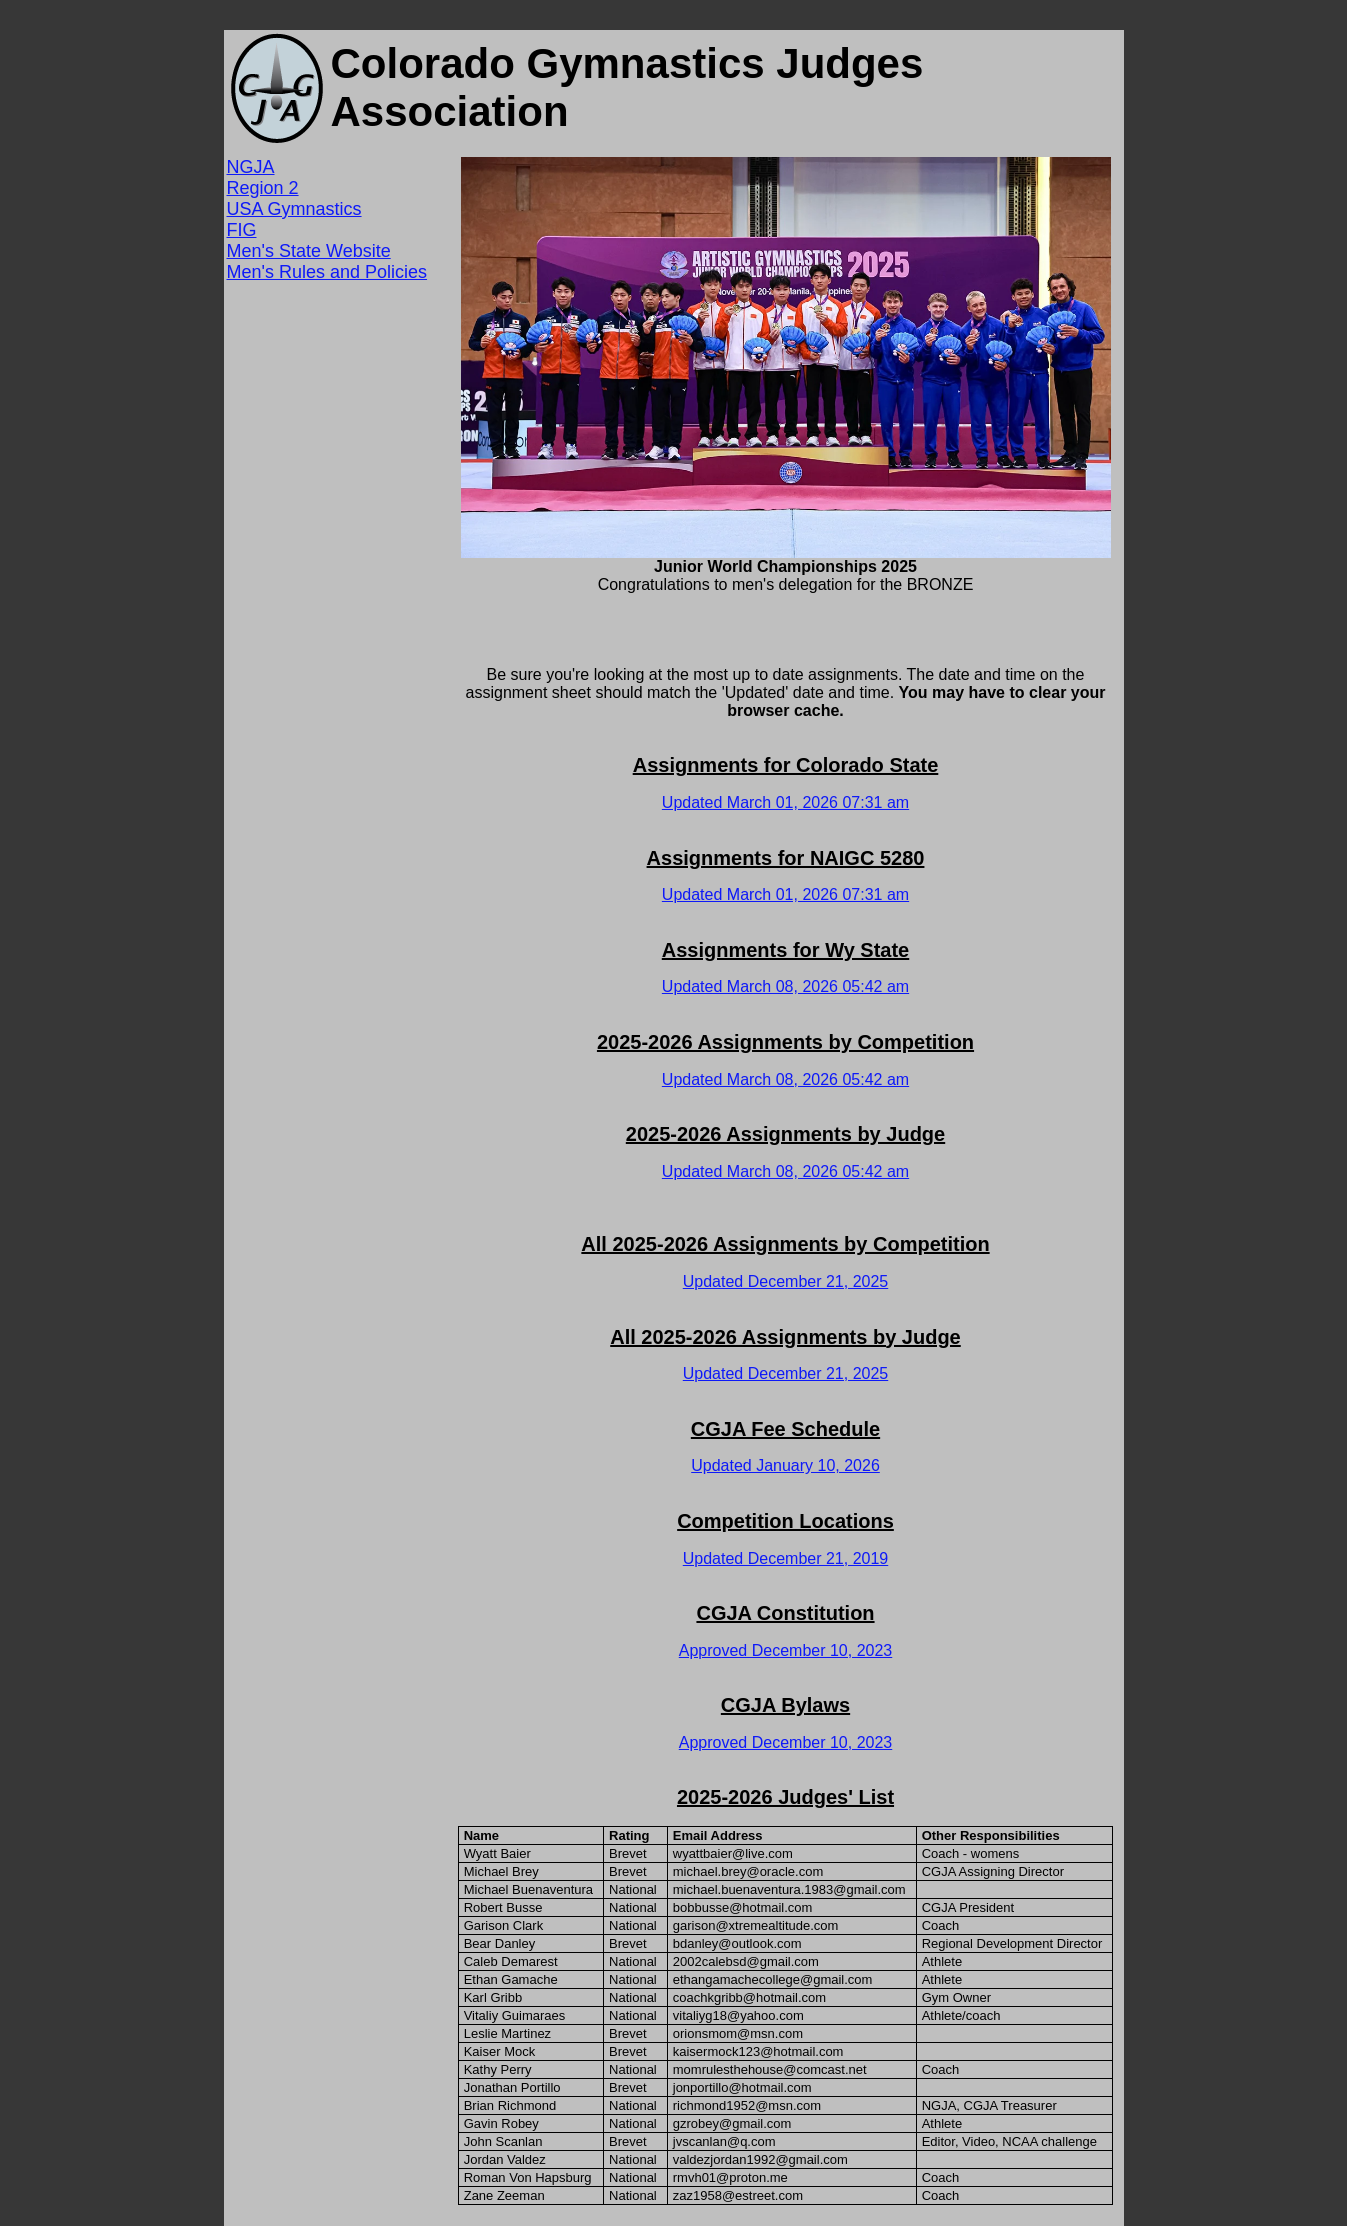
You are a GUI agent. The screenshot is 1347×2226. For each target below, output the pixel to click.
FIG (242, 230)
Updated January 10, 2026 (785, 1465)
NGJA (251, 167)
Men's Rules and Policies (327, 272)
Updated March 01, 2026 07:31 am (785, 802)
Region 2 (263, 188)
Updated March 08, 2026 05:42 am (785, 986)
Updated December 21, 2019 (785, 1558)
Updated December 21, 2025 (785, 1281)
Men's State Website (309, 251)
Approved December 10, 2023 (785, 1650)
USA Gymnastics (294, 209)
